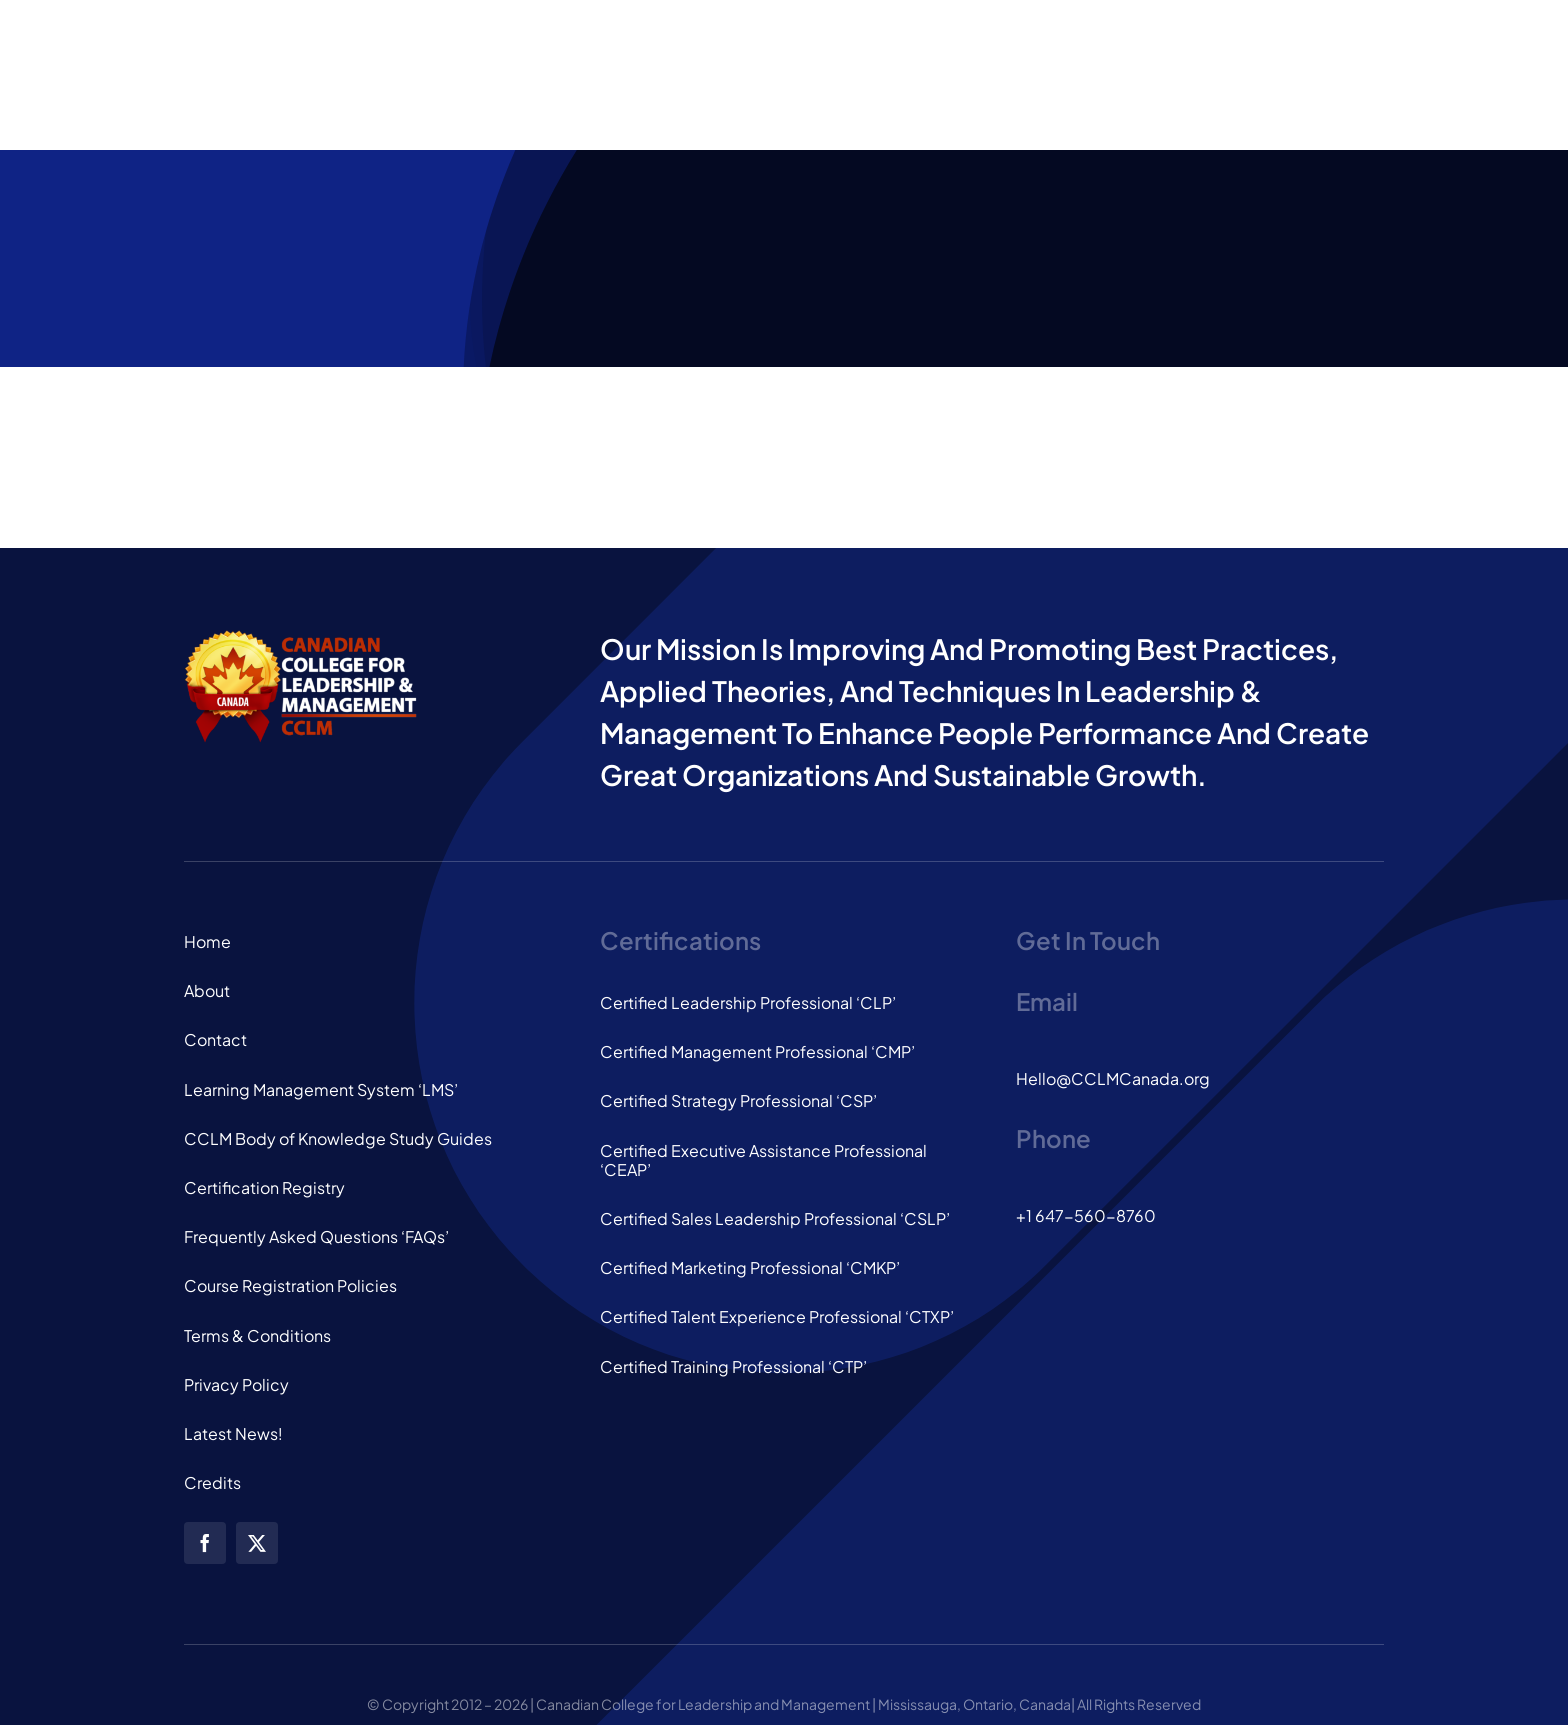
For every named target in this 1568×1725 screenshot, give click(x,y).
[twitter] (257, 1543)
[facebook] (205, 1543)
